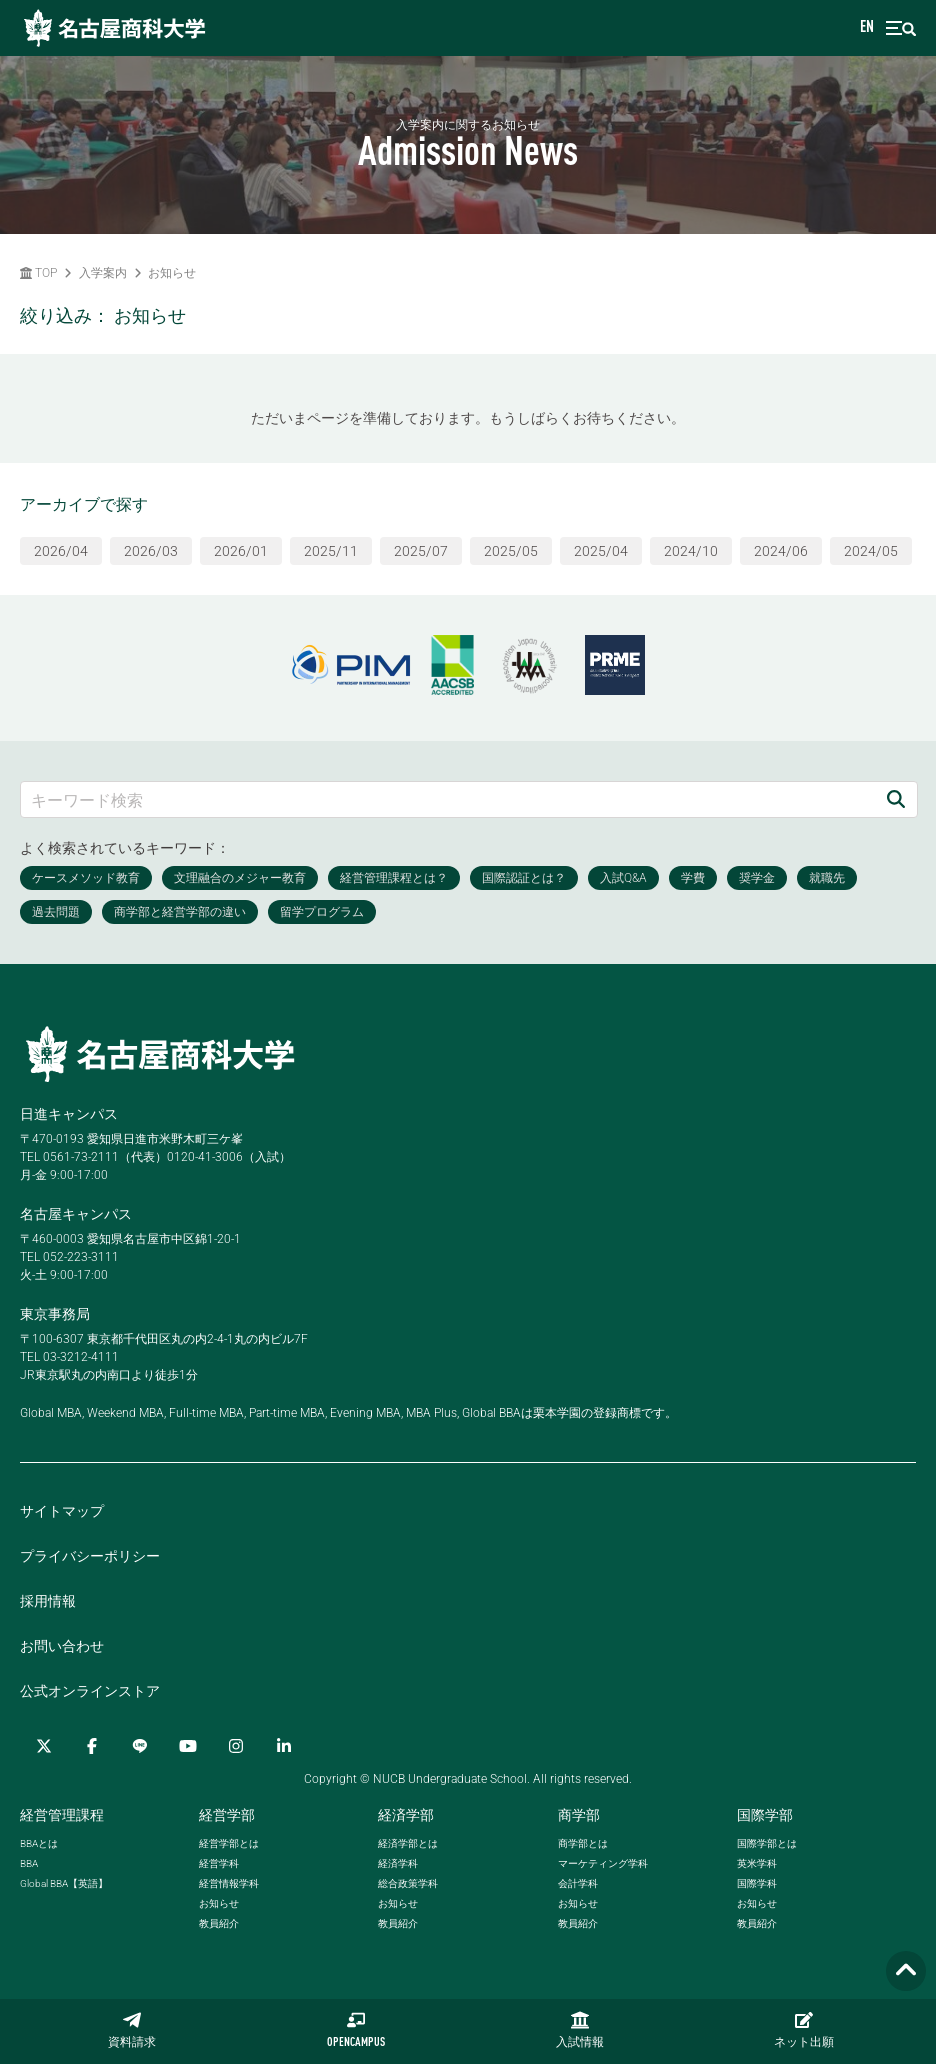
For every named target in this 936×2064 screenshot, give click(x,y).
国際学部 (765, 1815)
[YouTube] (188, 1746)
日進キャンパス (69, 1114)
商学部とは (583, 1843)
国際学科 (757, 1883)
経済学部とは (408, 1843)
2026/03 (151, 551)
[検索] (896, 799)
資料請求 (132, 2030)
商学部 (579, 1815)
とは (39, 1843)
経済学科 (398, 1863)
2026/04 (61, 551)
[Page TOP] (906, 1971)
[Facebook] (92, 1746)
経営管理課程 (62, 1815)
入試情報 (580, 2030)
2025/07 (421, 551)
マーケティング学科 (603, 1863)
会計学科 (578, 1883)
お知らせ (172, 273)
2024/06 (781, 551)
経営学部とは (229, 1843)
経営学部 (227, 1815)
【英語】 (64, 1883)
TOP (38, 273)
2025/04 (601, 551)
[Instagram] (236, 1746)
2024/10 (691, 551)
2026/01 (241, 551)
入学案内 (103, 273)
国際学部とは (767, 1843)
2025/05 (511, 551)
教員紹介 (219, 1923)
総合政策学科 (408, 1883)
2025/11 (331, 551)
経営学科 (219, 1863)
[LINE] (140, 1746)
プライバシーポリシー (90, 1556)
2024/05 (871, 551)
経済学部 (406, 1815)
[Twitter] (44, 1746)
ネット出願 (804, 2030)
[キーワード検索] (448, 799)
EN (867, 28)
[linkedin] (284, 1746)
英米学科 (757, 1863)
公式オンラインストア (90, 1691)
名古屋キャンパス (76, 1214)
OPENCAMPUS (356, 2030)
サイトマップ (62, 1511)
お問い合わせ (62, 1646)
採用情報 (48, 1601)
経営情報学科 (229, 1883)
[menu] (901, 28)
